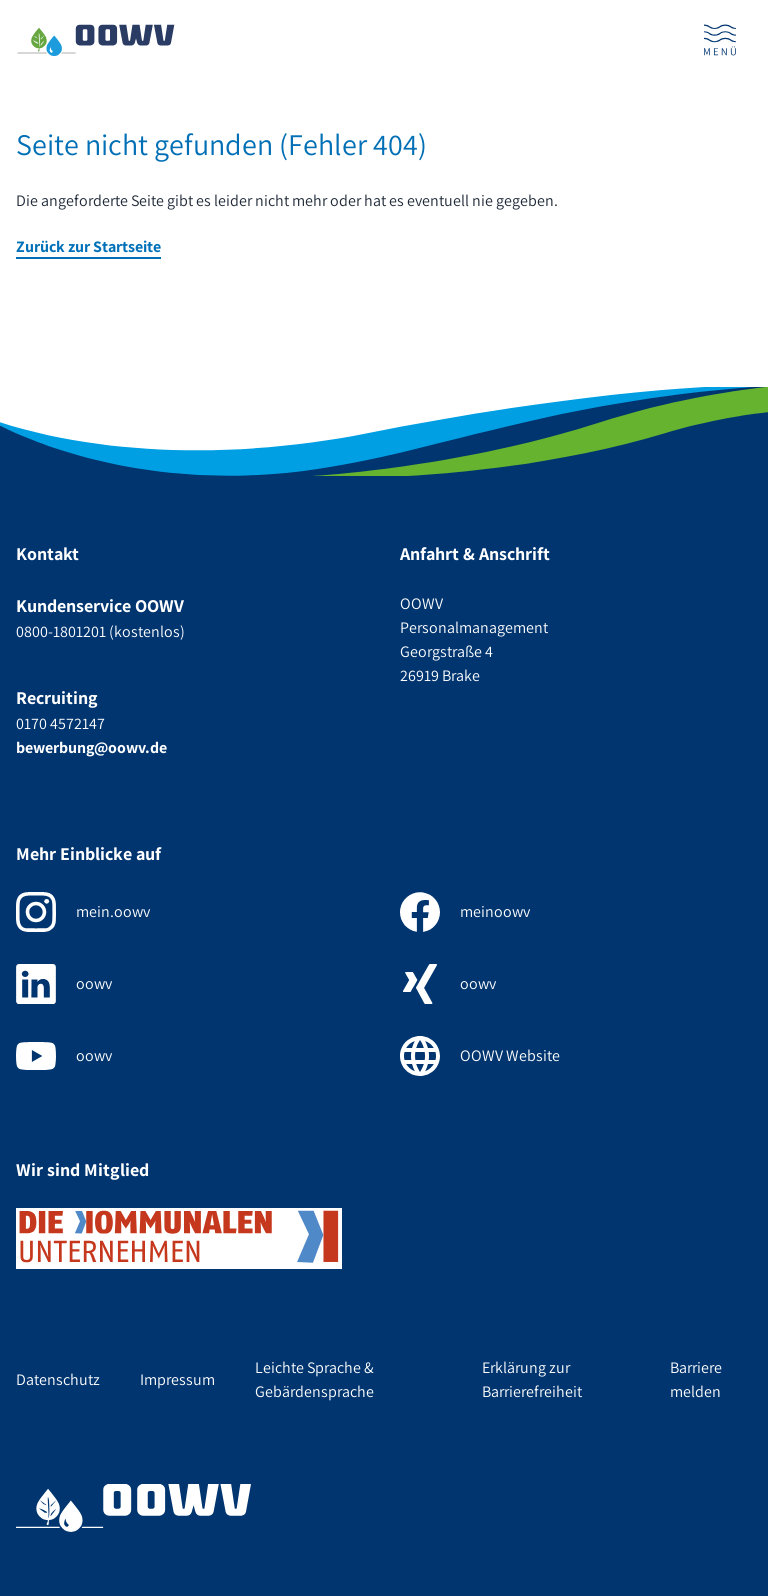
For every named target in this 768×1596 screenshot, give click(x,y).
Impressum (177, 1379)
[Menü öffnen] (720, 40)
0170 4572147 (60, 723)
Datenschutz (58, 1379)
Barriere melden (696, 1379)
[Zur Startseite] (96, 40)
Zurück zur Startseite (88, 246)
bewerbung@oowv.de (91, 747)
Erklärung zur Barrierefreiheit (532, 1379)
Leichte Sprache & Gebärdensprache (314, 1379)
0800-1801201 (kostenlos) (100, 631)
